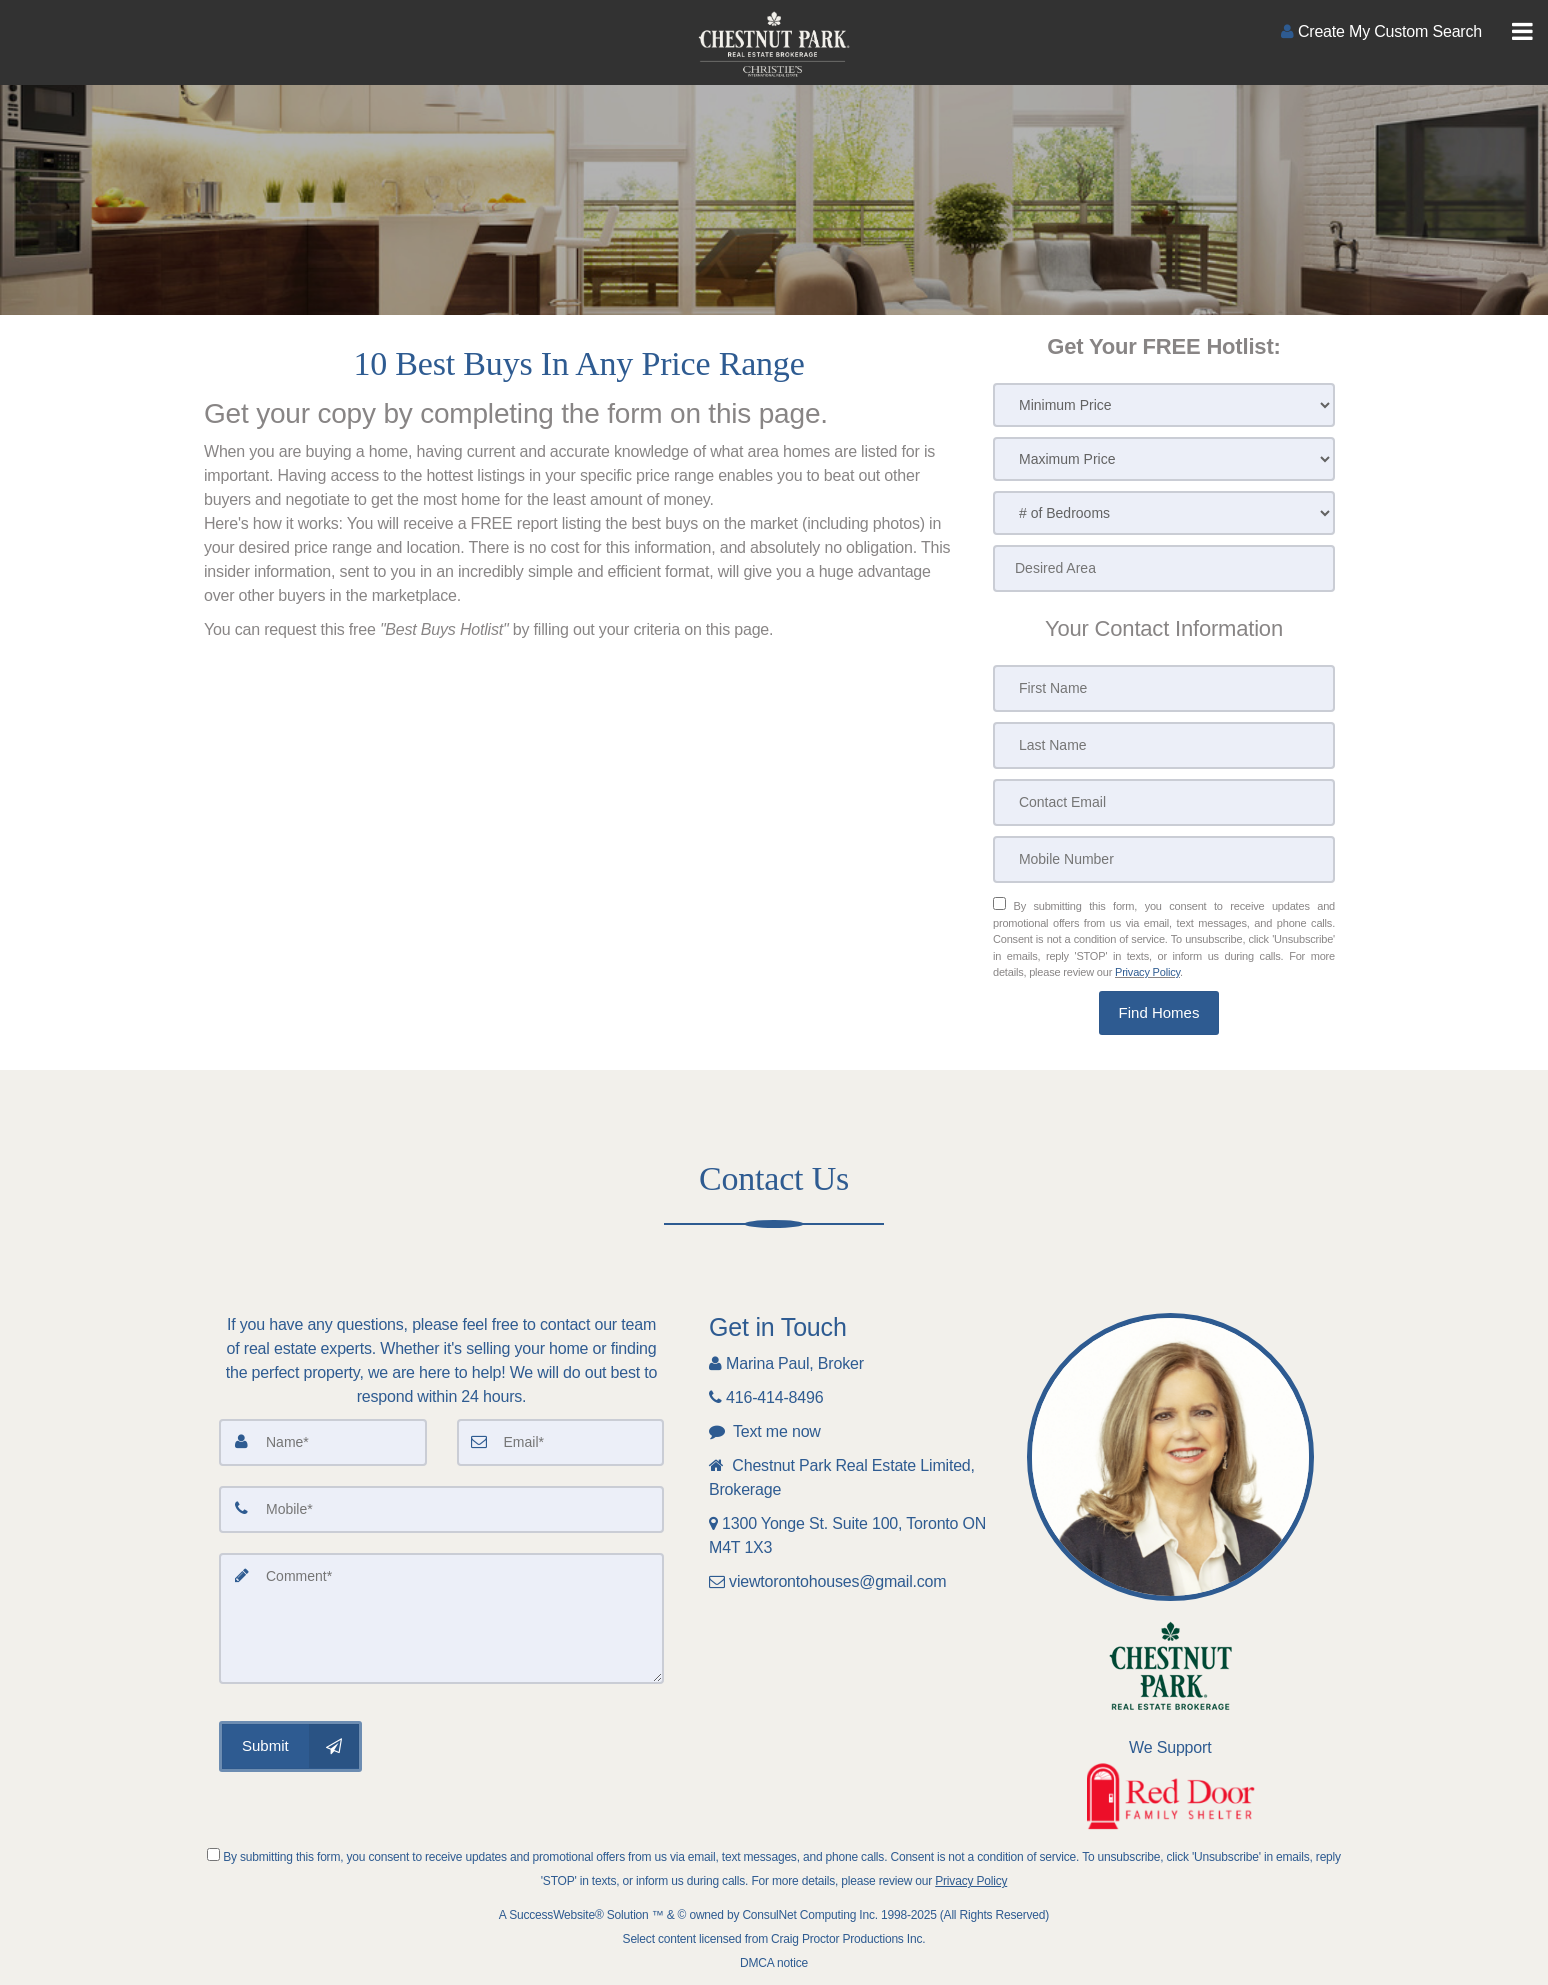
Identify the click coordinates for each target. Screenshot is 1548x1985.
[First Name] (1164, 688)
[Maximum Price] (1164, 459)
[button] (1159, 1013)
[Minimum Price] (1164, 405)
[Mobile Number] (1164, 859)
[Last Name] (1164, 745)
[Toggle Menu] (1522, 32)
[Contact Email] (1164, 802)
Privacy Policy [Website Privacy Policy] (1147, 972)
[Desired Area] (1164, 568)
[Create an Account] (1381, 31)
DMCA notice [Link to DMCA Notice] (774, 1963)
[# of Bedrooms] (1164, 513)
